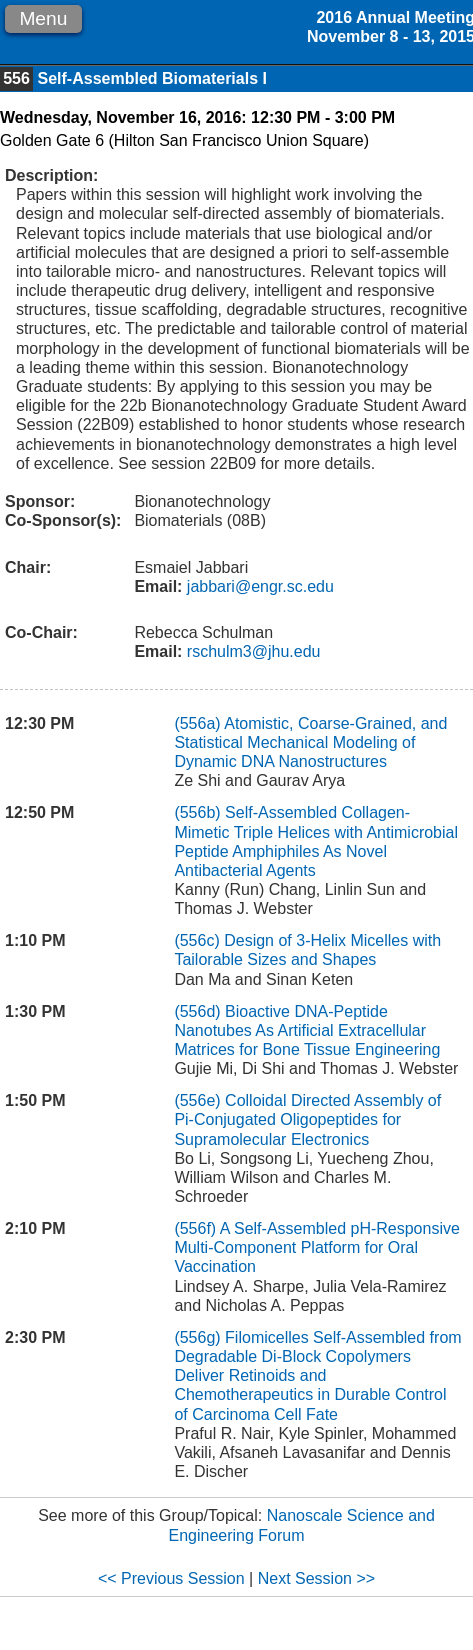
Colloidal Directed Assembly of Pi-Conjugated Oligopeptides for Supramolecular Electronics (307, 1119)
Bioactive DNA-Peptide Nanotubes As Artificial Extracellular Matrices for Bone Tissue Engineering (307, 1030)
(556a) (197, 723)
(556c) (196, 940)
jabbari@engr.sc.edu (257, 586)
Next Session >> (316, 1578)
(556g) (197, 1337)
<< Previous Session (171, 1578)
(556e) (197, 1100)
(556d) (197, 1011)
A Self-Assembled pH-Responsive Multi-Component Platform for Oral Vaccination (316, 1247)
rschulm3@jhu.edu (251, 651)
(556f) (195, 1228)
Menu (43, 18)
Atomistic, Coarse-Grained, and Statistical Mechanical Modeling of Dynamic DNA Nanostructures (310, 742)
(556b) (197, 812)
